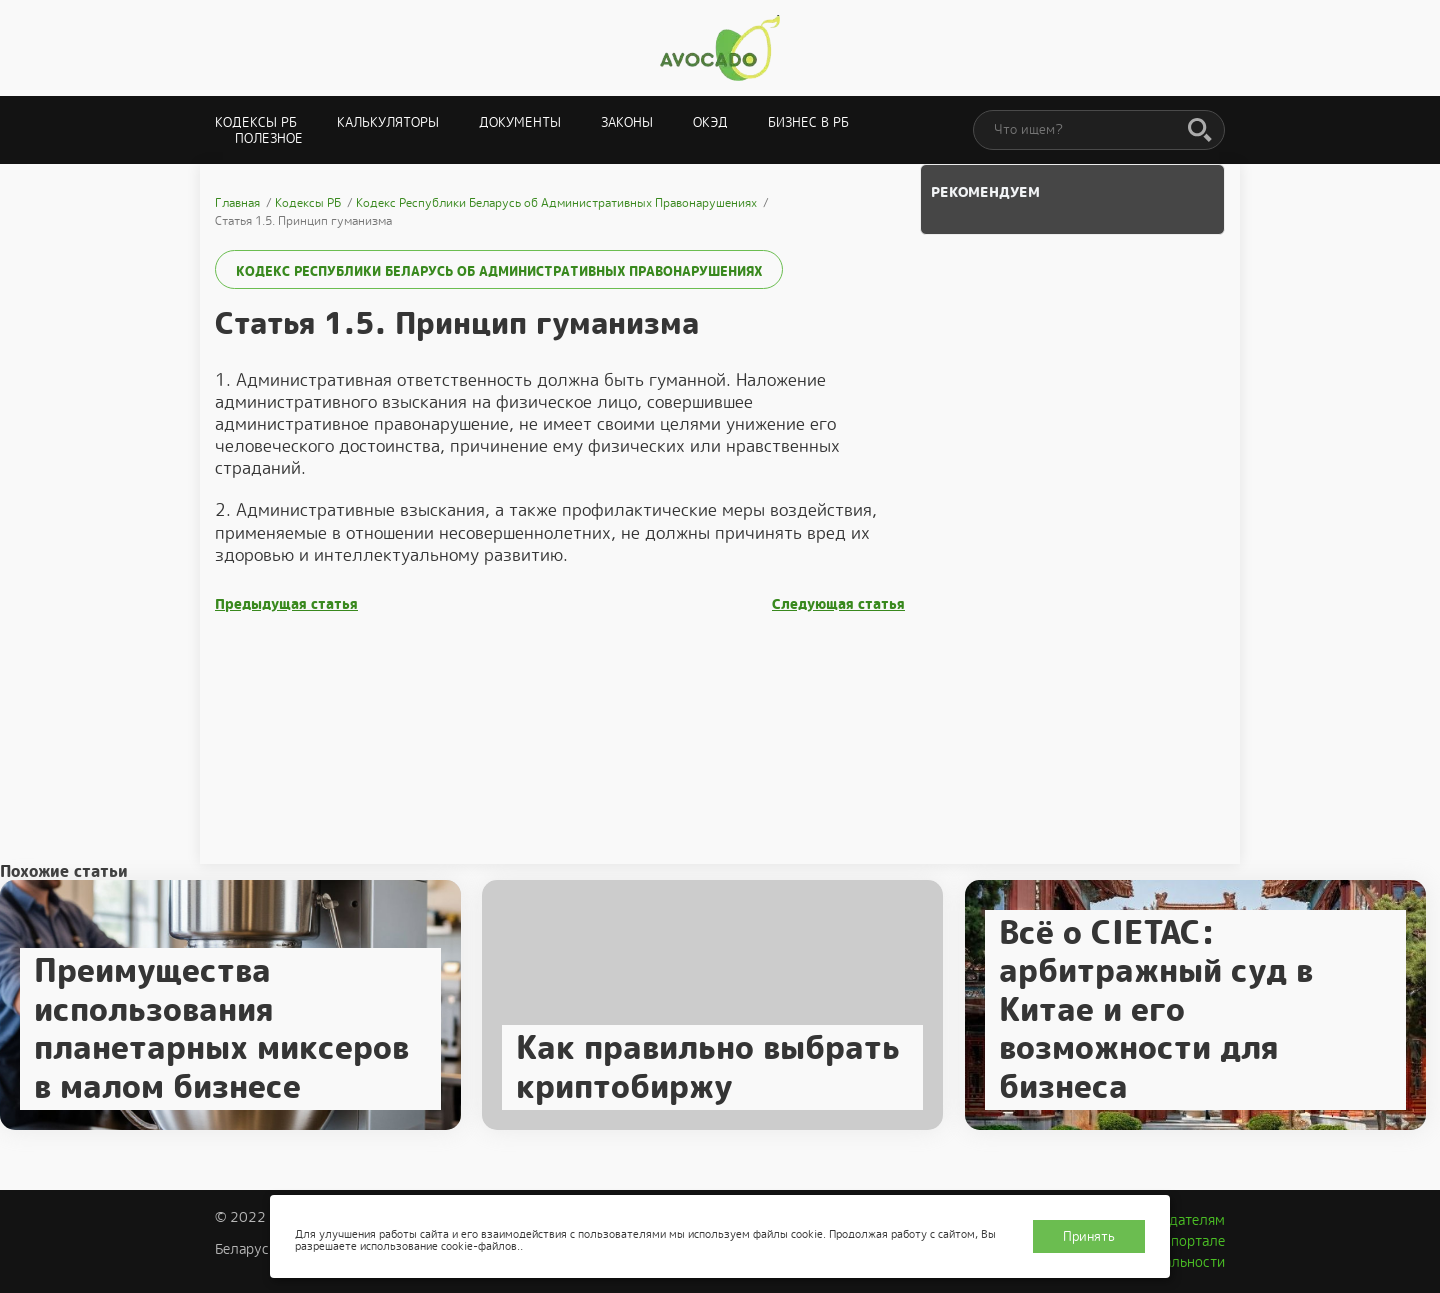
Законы (627, 122)
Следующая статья (838, 604)
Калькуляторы (388, 122)
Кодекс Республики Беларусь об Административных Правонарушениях (499, 271)
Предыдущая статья (286, 604)
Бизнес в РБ (808, 122)
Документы (520, 122)
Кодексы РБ (256, 122)
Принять (1089, 1236)
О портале (1191, 1241)
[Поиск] (1200, 131)
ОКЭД (710, 122)
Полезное (269, 138)
